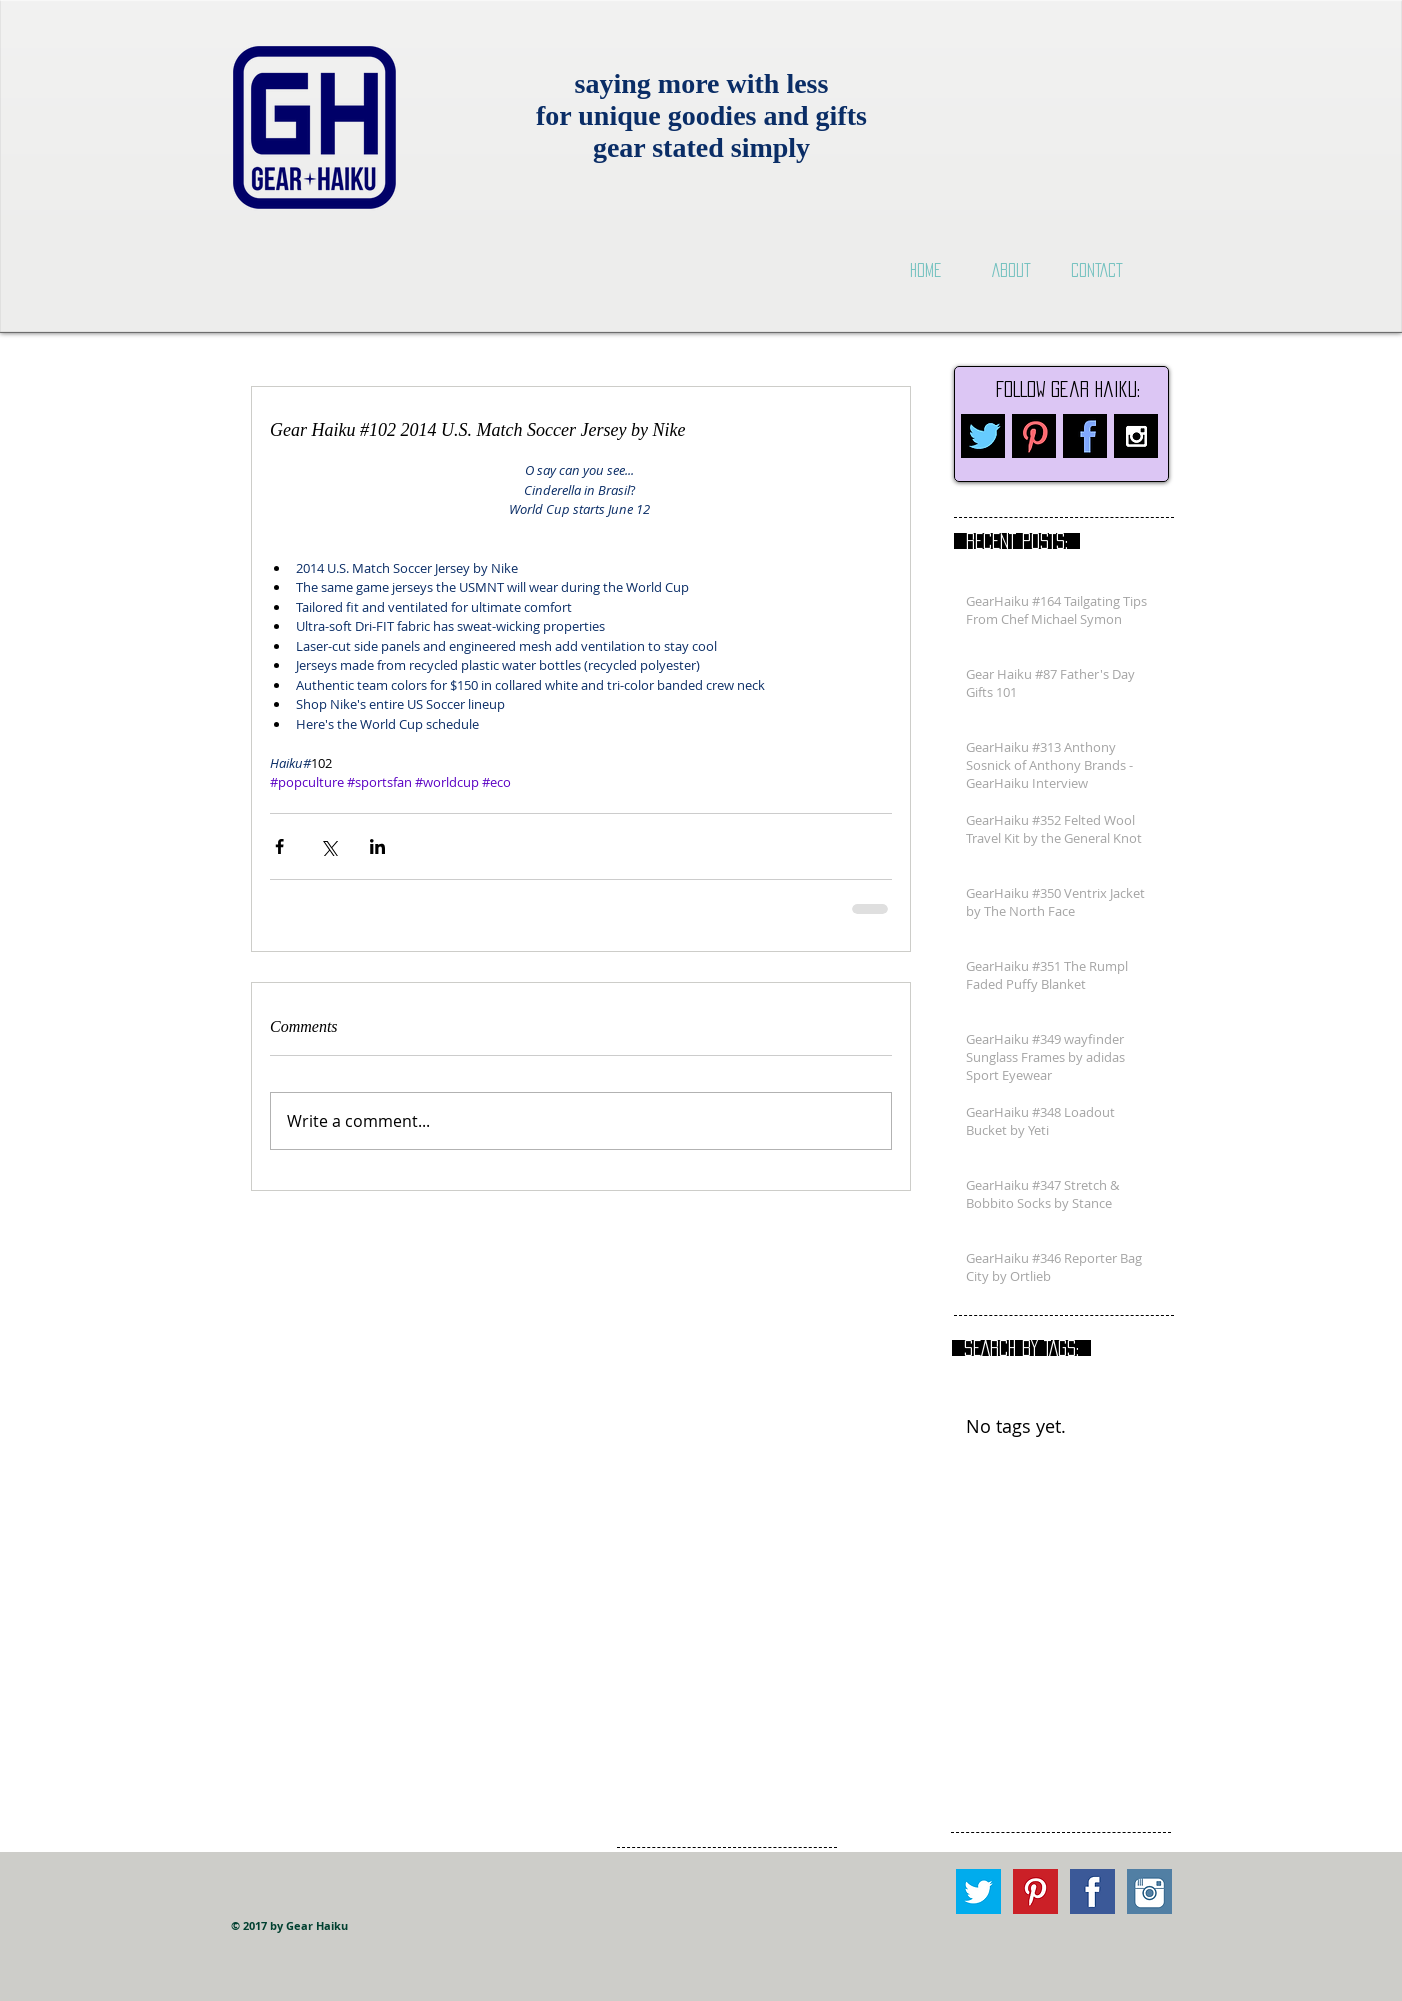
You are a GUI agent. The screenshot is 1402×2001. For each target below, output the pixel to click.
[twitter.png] (983, 436)
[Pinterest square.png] (1035, 1891)
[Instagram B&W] (1136, 436)
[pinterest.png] (1034, 436)
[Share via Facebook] (279, 846)
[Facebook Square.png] (1092, 1891)
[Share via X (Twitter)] (328, 846)
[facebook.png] (1085, 436)
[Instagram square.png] (1149, 1891)
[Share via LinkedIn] (377, 846)
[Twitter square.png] (978, 1891)
